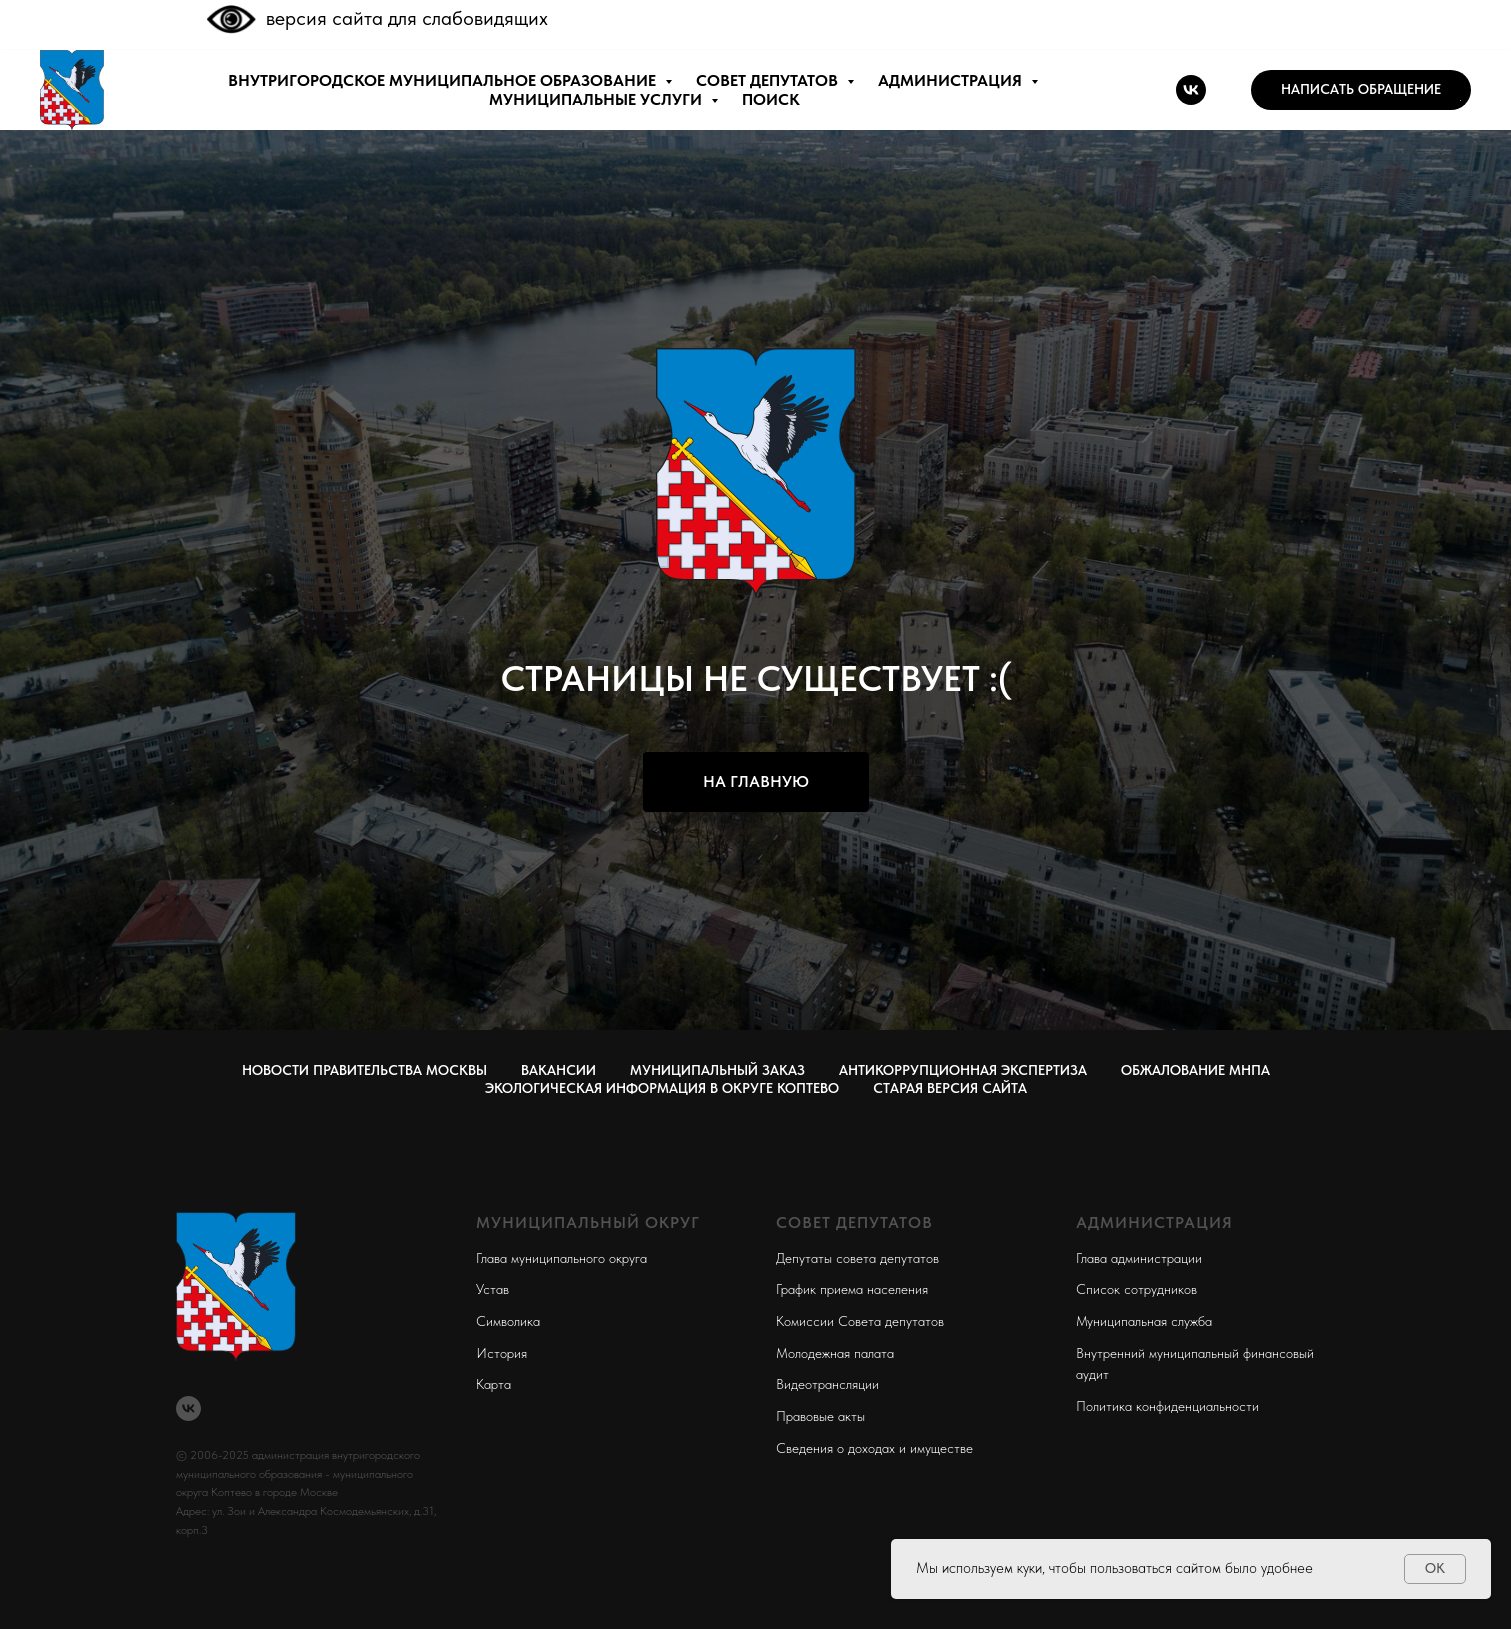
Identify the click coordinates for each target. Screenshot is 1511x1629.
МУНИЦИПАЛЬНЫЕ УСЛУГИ (597, 99)
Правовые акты (820, 1416)
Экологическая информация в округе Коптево (662, 1088)
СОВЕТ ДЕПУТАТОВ (769, 80)
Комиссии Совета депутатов (860, 1321)
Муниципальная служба (1144, 1321)
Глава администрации (1139, 1258)
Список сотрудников (1136, 1289)
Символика (508, 1321)
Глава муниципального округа (561, 1258)
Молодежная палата (835, 1353)
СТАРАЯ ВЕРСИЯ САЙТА (950, 1088)
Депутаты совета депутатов (857, 1258)
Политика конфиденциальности (1167, 1406)
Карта (493, 1384)
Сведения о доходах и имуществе (874, 1448)
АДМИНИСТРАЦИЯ (952, 80)
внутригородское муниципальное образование (444, 80)
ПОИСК (771, 99)
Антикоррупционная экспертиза (963, 1070)
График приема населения (852, 1289)
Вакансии (558, 1070)
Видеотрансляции (827, 1384)
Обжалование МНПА (1195, 1070)
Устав (492, 1289)
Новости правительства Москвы (364, 1070)
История (501, 1353)
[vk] (1191, 90)
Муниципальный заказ (717, 1070)
